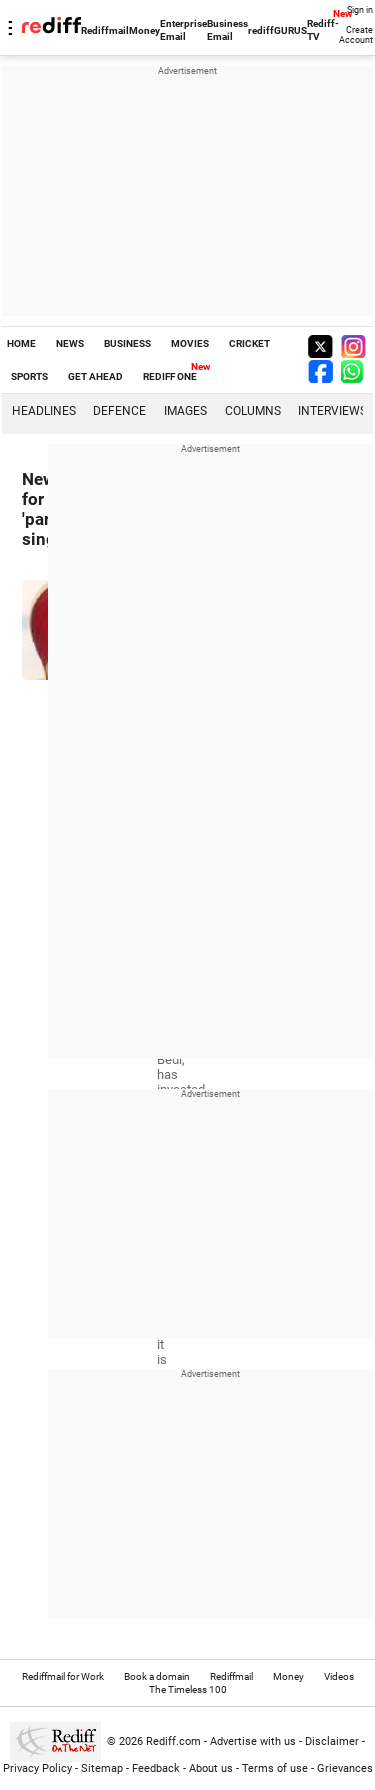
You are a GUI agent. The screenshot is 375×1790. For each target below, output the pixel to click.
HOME (21, 343)
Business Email (227, 30)
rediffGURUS (277, 30)
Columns (253, 411)
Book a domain (157, 1676)
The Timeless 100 (188, 1689)
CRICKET (249, 343)
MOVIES (190, 343)
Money (144, 30)
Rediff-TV (323, 30)
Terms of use (275, 1768)
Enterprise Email (183, 30)
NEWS (70, 343)
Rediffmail (105, 30)
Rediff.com (173, 1741)
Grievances (345, 1768)
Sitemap (102, 1768)
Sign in (360, 10)
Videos (339, 1676)
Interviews (332, 411)
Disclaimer (332, 1741)
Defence (119, 411)
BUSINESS (127, 343)
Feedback (156, 1768)
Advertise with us (253, 1741)
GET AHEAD (95, 376)
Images (185, 411)
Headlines (44, 411)
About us (211, 1768)
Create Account (356, 35)
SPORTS (29, 376)
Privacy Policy (37, 1768)
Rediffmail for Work (63, 1676)
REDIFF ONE (170, 376)
